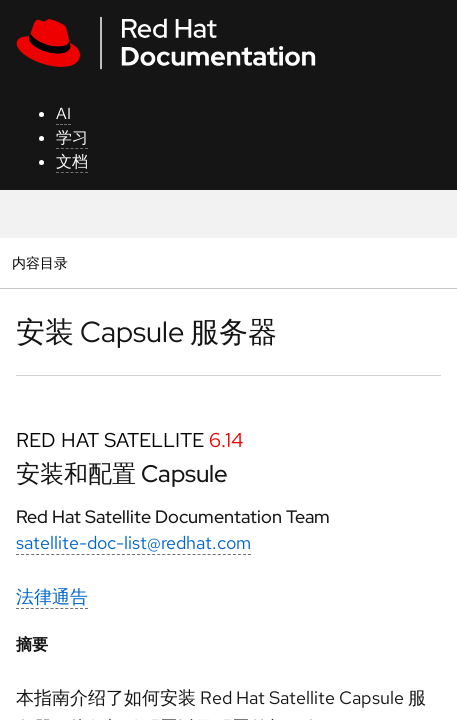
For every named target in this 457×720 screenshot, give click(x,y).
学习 (72, 137)
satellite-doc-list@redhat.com (133, 542)
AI (63, 113)
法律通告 (52, 596)
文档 (72, 161)
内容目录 (39, 262)
